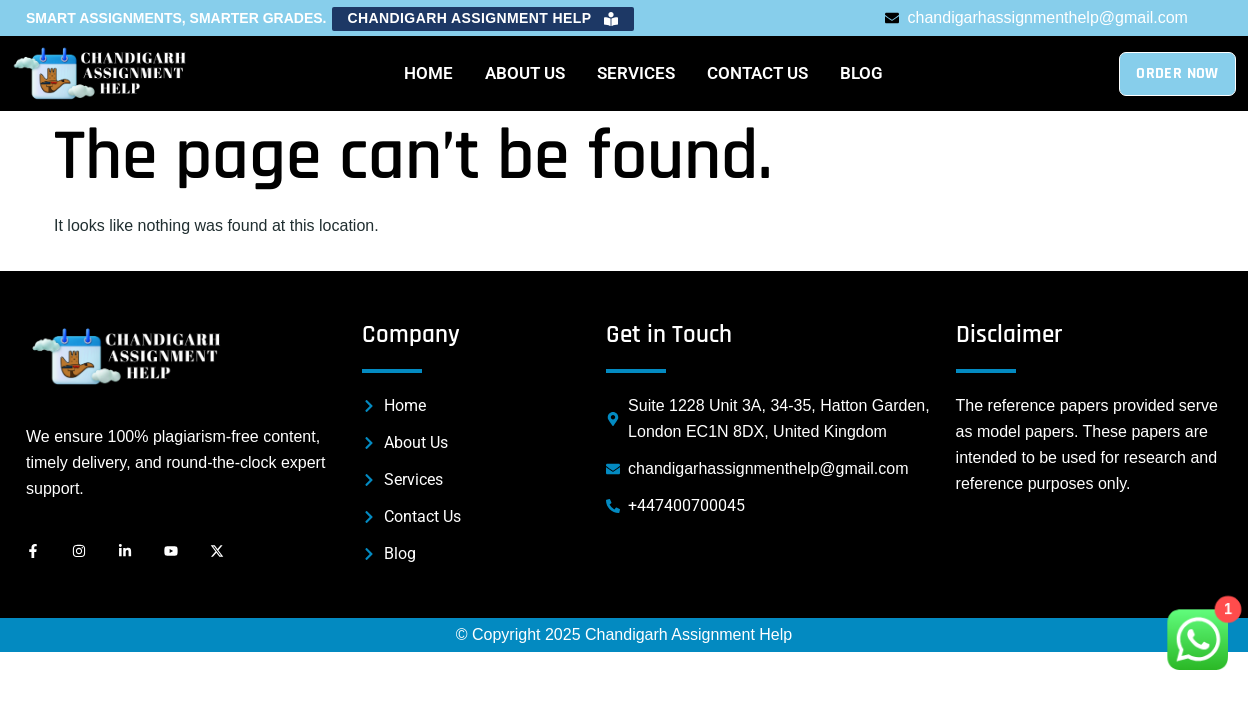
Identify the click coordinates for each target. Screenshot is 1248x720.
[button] (483, 19)
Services (636, 73)
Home (428, 73)
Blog (861, 73)
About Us (525, 73)
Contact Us (757, 73)
